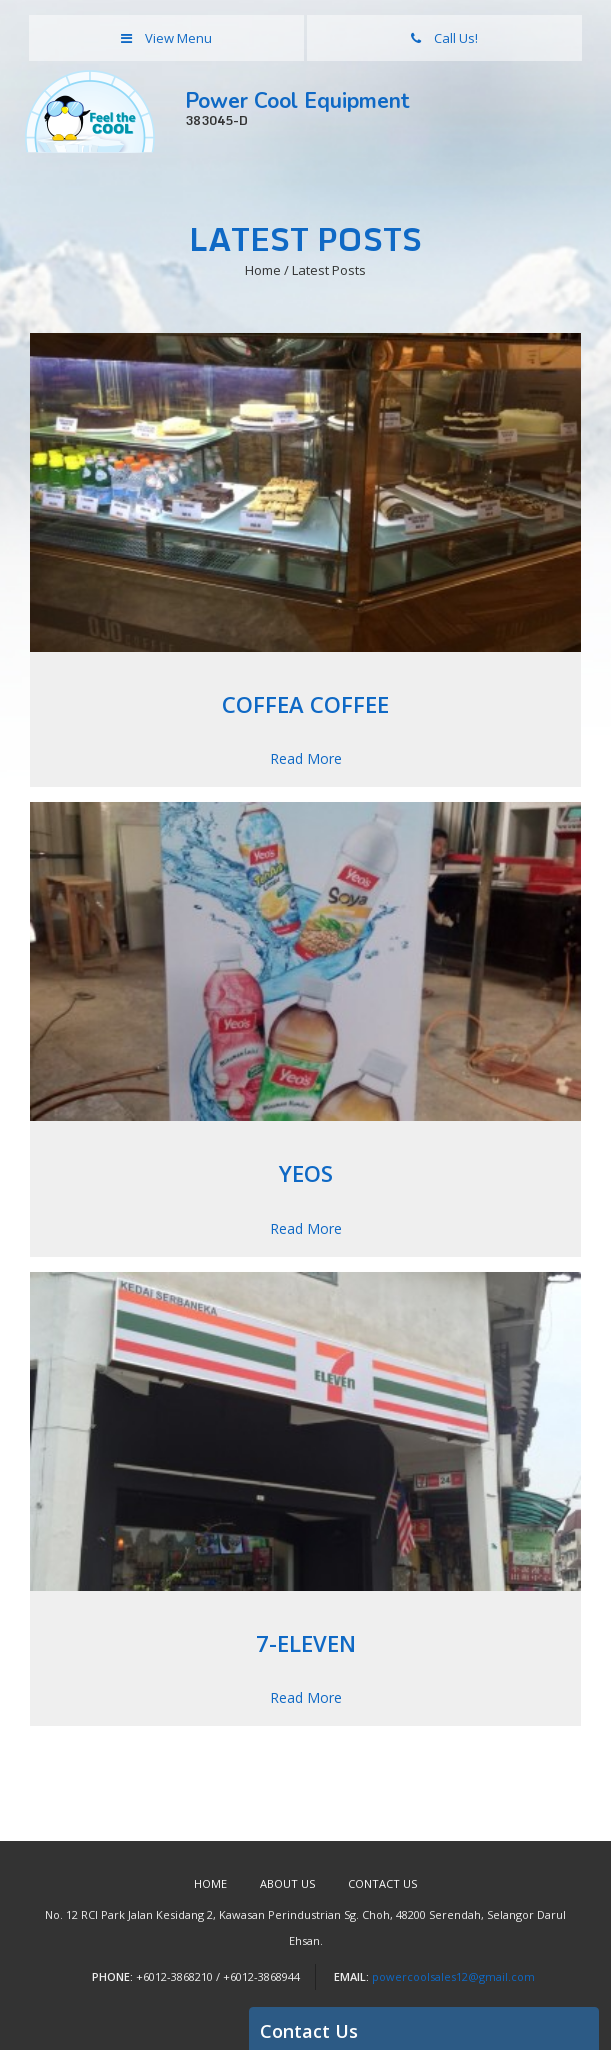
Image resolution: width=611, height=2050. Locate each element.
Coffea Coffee (305, 704)
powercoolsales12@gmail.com (453, 1976)
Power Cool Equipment (390, 109)
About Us (287, 1883)
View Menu (166, 38)
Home (210, 1883)
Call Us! (444, 38)
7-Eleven (306, 1643)
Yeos (306, 1173)
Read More (306, 758)
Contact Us (382, 1883)
